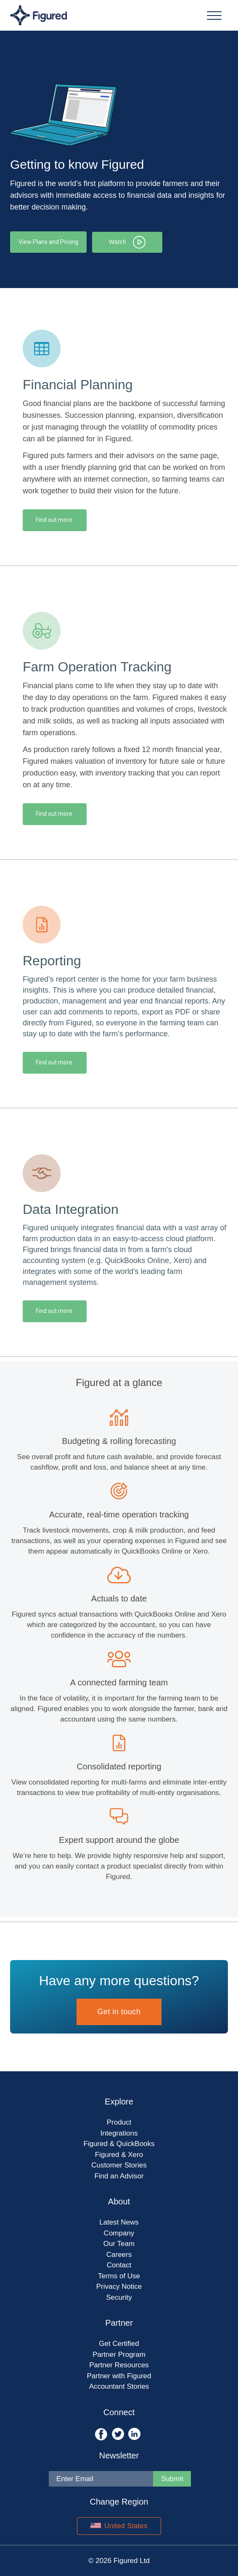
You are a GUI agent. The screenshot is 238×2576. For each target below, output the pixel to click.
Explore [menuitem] (119, 2101)
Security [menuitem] (119, 2297)
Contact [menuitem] (119, 2265)
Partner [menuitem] (119, 2322)
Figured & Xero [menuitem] (119, 2154)
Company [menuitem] (119, 2233)
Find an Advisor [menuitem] (118, 2176)
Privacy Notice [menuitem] (119, 2286)
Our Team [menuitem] (119, 2244)
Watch (128, 242)
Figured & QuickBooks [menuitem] (118, 2144)
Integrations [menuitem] (119, 2133)
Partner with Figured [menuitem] (119, 2375)
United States (118, 2525)
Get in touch (118, 2011)
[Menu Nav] (214, 15)
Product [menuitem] (119, 2122)
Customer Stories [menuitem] (118, 2165)
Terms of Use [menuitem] (119, 2276)
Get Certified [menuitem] (119, 2344)
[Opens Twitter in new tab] (119, 2433)
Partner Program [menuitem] (119, 2354)
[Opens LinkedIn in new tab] (134, 2433)
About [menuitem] (119, 2201)
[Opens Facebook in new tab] (102, 2433)
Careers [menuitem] (119, 2254)
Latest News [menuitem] (119, 2222)
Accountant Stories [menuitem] (119, 2386)
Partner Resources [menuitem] (119, 2365)
